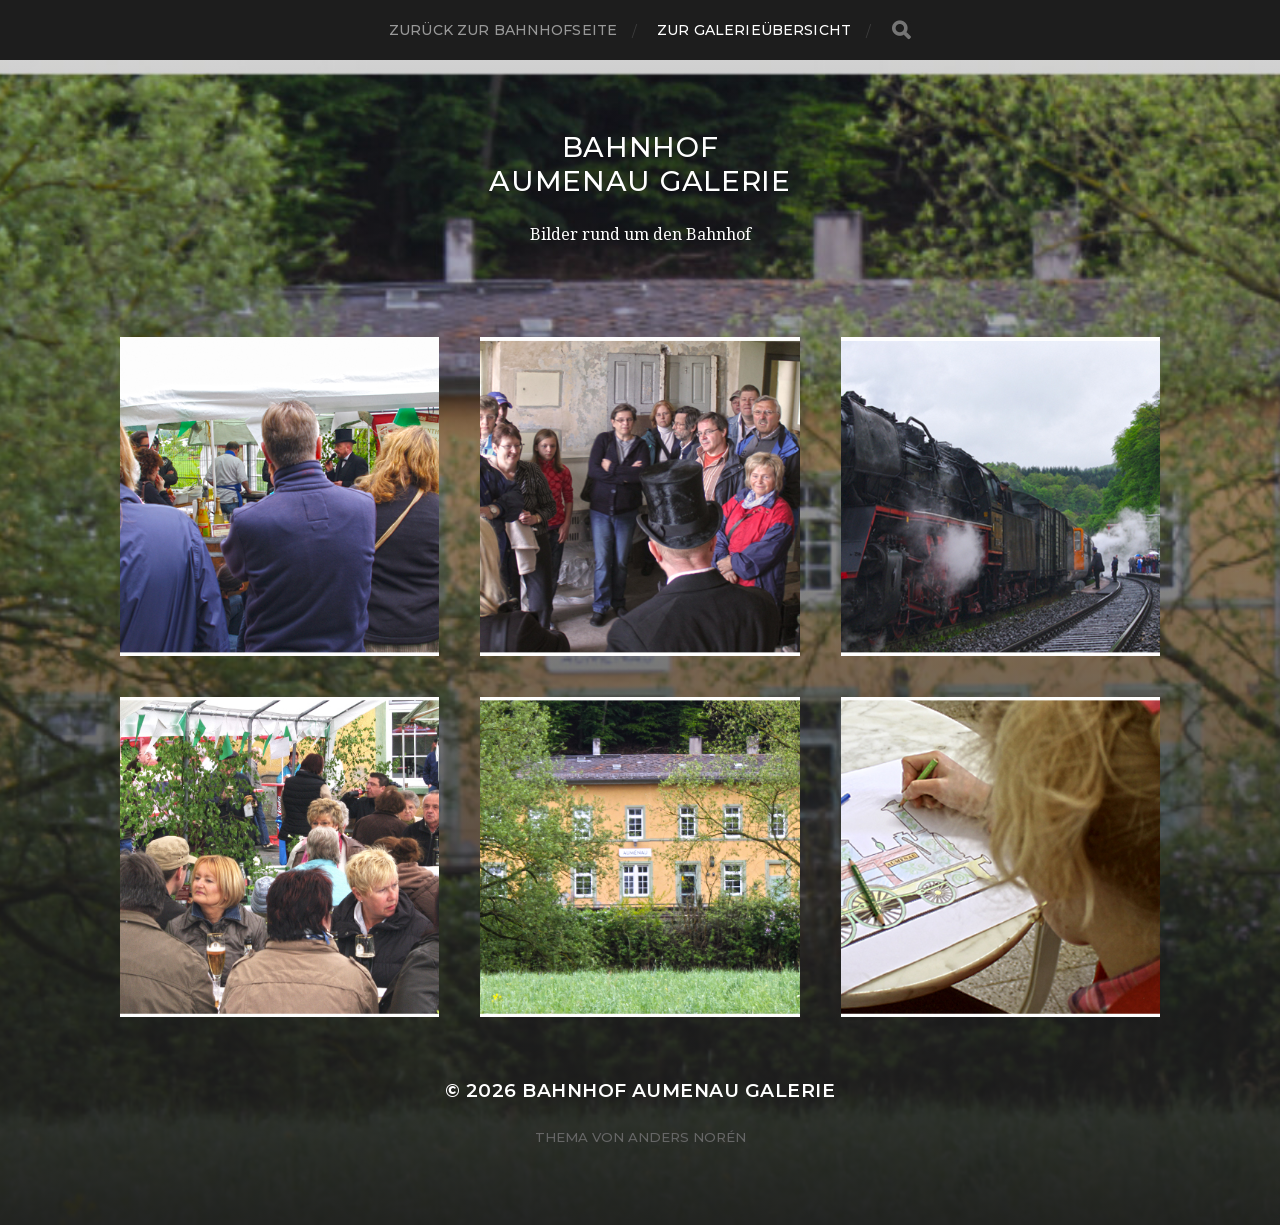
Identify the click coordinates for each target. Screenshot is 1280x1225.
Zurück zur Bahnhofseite (503, 30)
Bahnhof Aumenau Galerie (640, 164)
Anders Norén (687, 1137)
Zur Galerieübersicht (754, 30)
